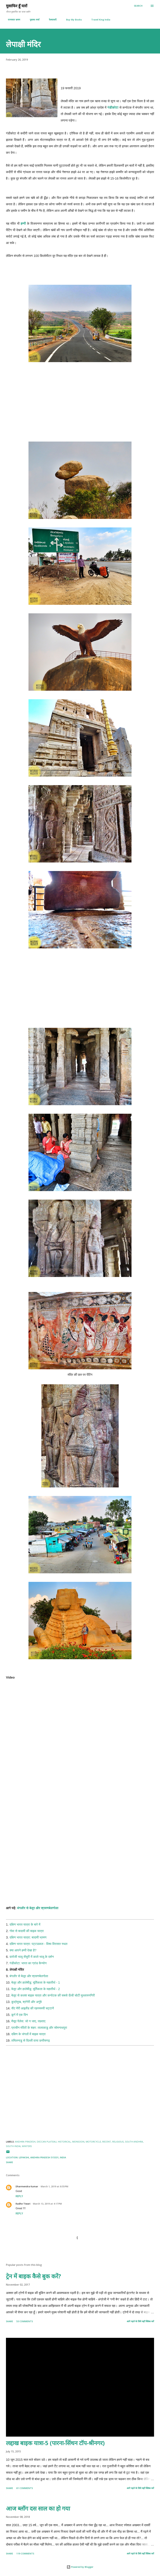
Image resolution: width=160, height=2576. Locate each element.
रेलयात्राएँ (51, 19)
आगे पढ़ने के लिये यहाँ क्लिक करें (140, 2321)
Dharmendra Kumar (27, 2186)
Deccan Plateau (46, 2141)
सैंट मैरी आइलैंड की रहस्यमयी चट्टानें (32, 2008)
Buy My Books (72, 19)
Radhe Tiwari (23, 2203)
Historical (64, 2141)
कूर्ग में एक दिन (19, 2014)
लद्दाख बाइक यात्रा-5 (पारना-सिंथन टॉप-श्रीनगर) (55, 2443)
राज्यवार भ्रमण (12, 19)
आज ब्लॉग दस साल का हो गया (38, 2508)
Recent (106, 2141)
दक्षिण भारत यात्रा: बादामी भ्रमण (27, 1937)
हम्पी (23, 223)
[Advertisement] (80, 399)
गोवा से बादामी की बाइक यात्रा (26, 1931)
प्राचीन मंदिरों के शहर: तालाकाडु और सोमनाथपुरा (39, 2027)
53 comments (24, 2321)
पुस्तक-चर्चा (33, 19)
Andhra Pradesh (25, 2141)
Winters (27, 2146)
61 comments (24, 2488)
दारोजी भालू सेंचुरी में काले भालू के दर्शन (31, 1956)
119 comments (25, 2553)
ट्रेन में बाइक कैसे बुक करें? (33, 2276)
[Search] (138, 6)
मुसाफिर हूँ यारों (16, 5)
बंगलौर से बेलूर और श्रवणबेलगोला (37, 1908)
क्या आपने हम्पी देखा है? (22, 1950)
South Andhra (134, 2141)
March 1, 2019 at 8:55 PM (54, 2186)
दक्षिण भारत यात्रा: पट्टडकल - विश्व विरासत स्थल (38, 1944)
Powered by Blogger (80, 2566)
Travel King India (98, 19)
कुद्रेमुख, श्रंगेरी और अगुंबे (26, 2002)
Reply (19, 2196)
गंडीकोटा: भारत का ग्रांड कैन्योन (28, 1963)
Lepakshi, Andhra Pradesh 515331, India (42, 2157)
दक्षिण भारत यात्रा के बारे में (24, 1924)
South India (13, 2146)
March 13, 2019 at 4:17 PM (47, 2203)
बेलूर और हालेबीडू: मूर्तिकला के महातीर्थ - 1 (35, 1982)
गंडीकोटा (112, 107)
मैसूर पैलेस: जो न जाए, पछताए (28, 2021)
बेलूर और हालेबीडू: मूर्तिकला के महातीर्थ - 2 (35, 1989)
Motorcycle (93, 2141)
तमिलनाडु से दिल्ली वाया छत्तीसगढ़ (30, 2040)
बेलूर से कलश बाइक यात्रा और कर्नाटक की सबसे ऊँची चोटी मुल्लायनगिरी (53, 1995)
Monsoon (78, 2141)
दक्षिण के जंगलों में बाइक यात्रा (28, 2034)
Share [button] (9, 2162)
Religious (118, 2141)
